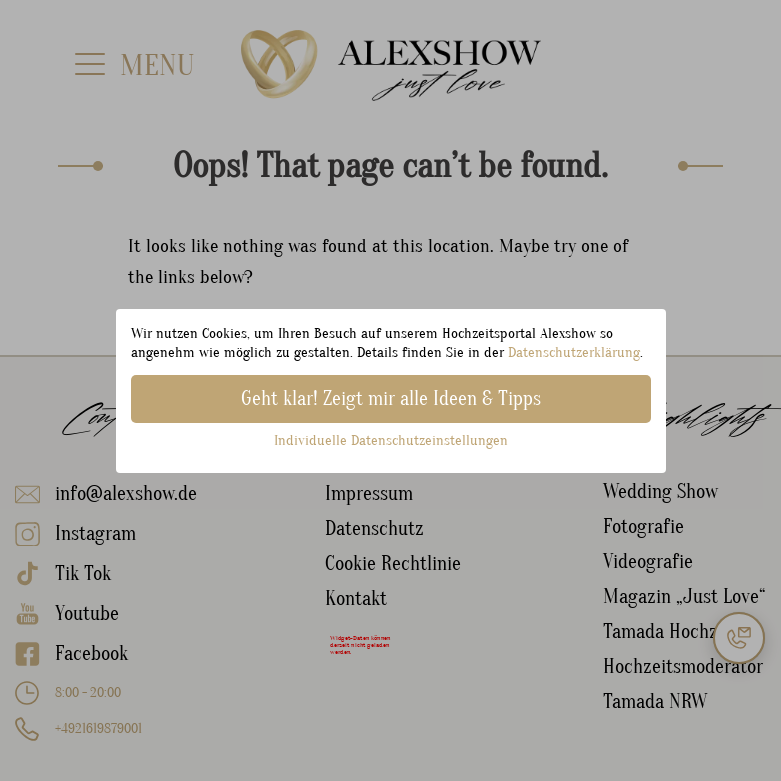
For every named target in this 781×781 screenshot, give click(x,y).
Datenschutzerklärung (574, 352)
